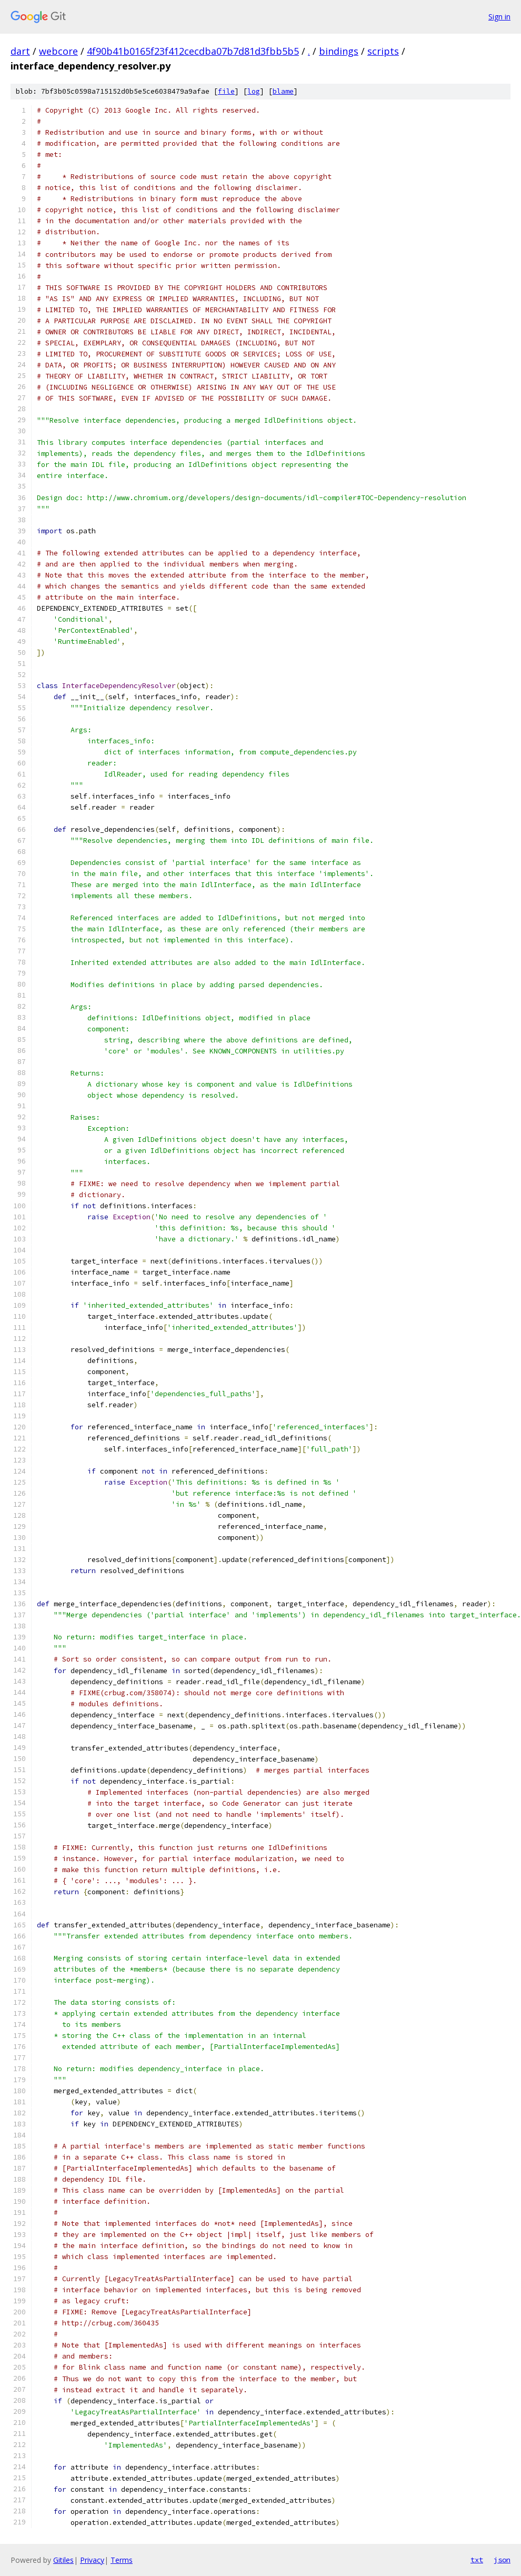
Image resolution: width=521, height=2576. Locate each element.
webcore (58, 51)
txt (476, 2559)
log (253, 91)
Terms (122, 2560)
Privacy (92, 2560)
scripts (383, 51)
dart (20, 51)
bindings (338, 51)
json (502, 2559)
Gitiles (63, 2560)
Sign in (499, 17)
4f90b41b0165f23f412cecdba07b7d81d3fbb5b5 (193, 51)
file (226, 91)
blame (283, 91)
